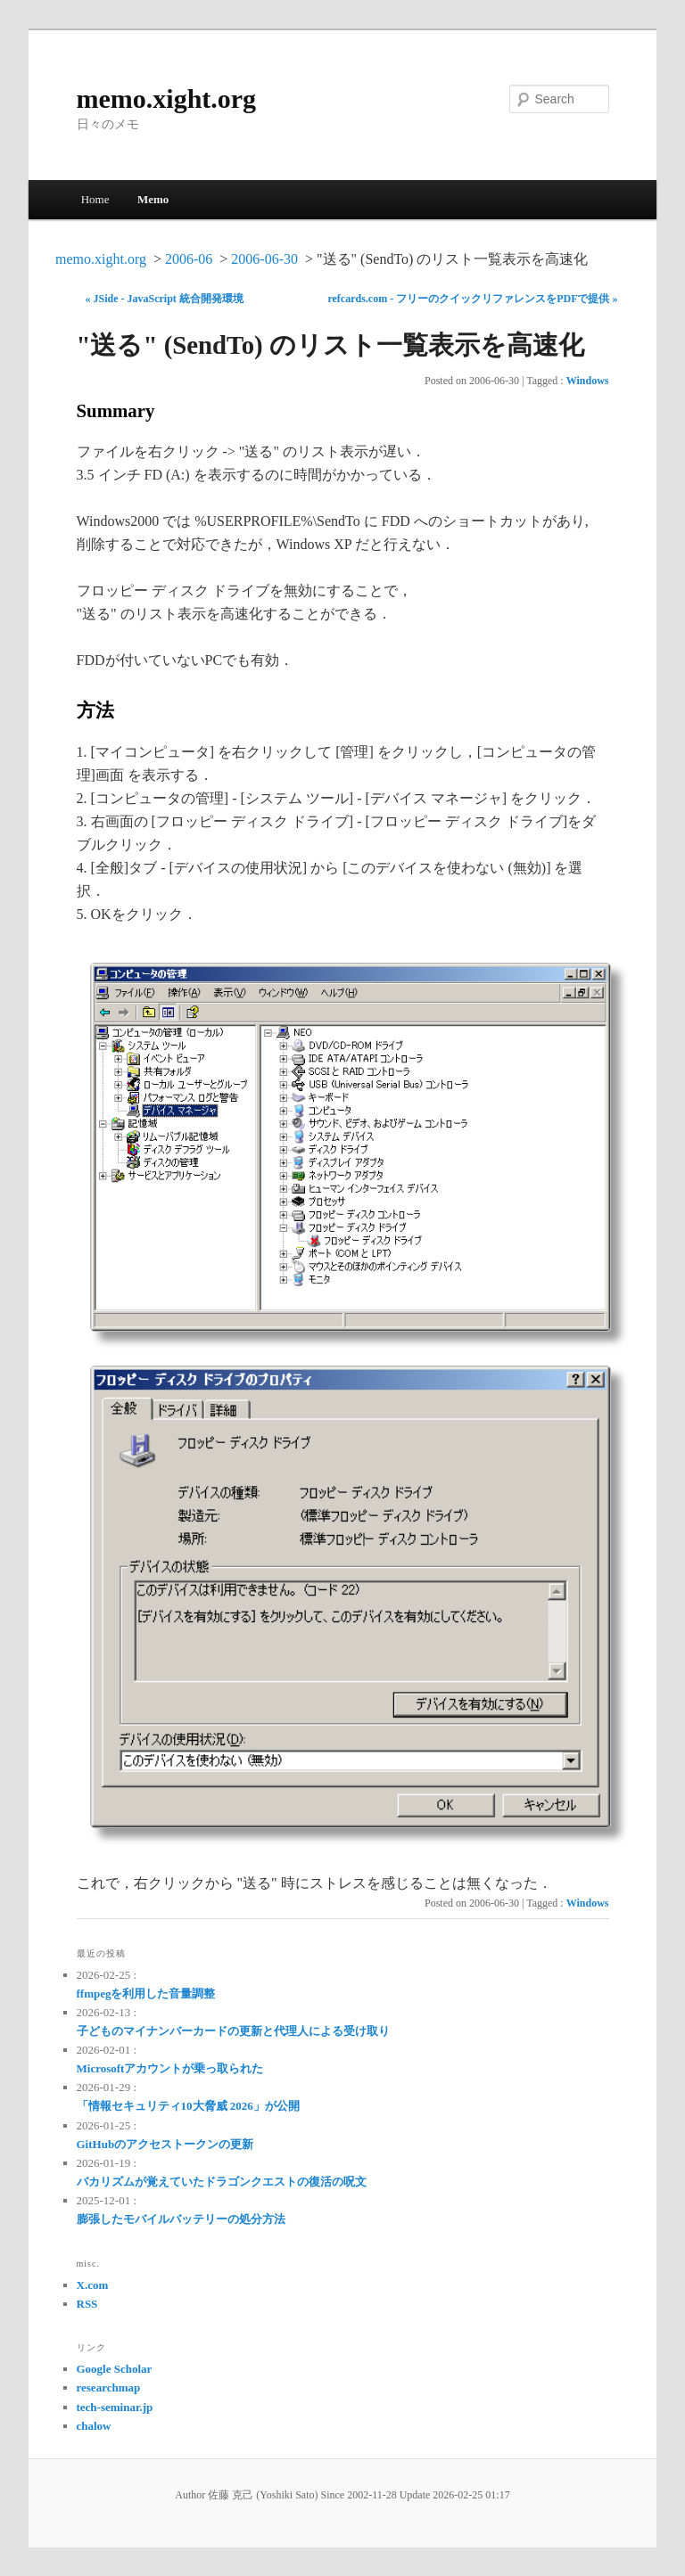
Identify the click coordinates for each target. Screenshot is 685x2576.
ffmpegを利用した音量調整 (146, 1993)
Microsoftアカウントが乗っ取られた (170, 2068)
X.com (93, 2285)
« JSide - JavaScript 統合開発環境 (164, 298)
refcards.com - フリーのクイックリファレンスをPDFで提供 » (472, 298)
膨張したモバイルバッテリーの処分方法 (181, 2219)
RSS (87, 2303)
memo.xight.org (167, 98)
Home (95, 199)
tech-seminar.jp (115, 2407)
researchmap (109, 2387)
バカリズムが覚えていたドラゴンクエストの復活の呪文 (222, 2181)
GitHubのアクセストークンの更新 (165, 2144)
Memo (153, 199)
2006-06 (188, 259)
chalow (94, 2425)
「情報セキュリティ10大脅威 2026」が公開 (188, 2105)
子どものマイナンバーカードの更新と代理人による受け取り (233, 2031)
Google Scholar (115, 2368)
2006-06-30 (264, 259)
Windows (587, 380)
